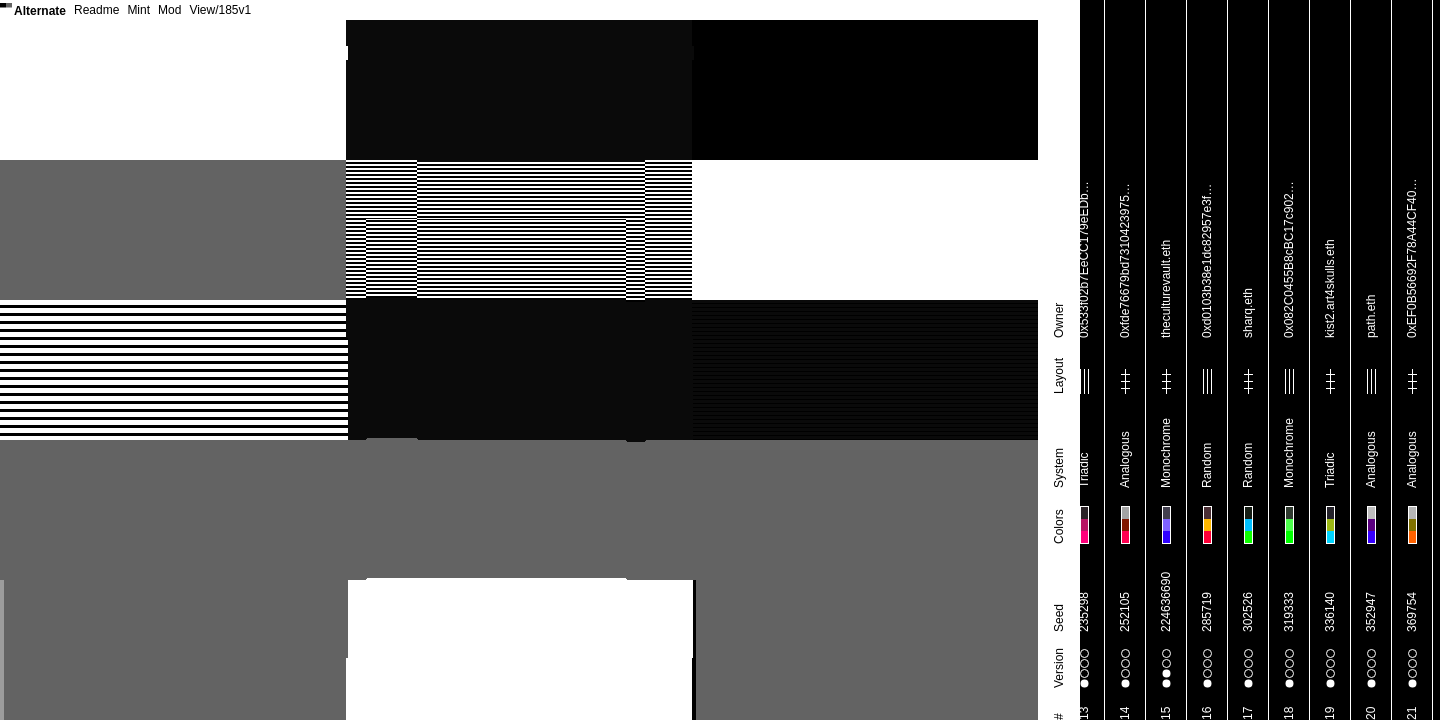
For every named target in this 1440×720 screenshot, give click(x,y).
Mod (169, 10)
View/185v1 (220, 10)
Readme (96, 10)
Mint (138, 10)
